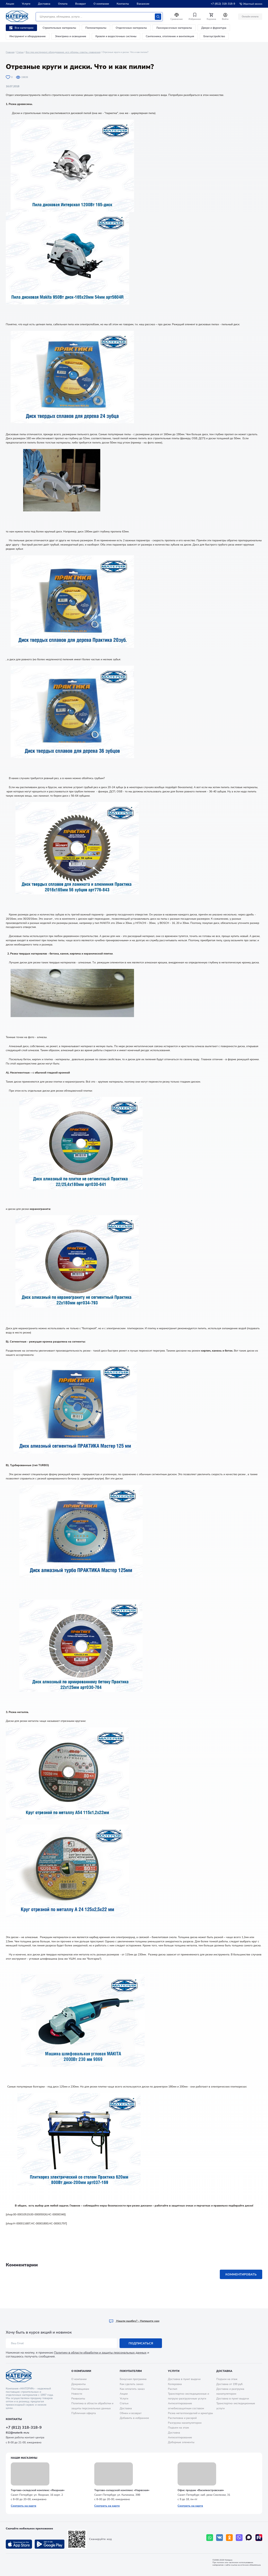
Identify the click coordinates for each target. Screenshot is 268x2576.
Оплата (62, 4)
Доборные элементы (181, 2442)
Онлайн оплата (250, 16)
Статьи (20, 52)
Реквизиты (78, 2398)
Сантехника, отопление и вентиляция (170, 36)
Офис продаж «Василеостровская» (201, 2490)
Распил (172, 2389)
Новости (76, 2394)
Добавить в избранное (134, 2418)
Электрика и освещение (70, 36)
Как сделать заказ (131, 2384)
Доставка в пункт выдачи (184, 2379)
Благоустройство (214, 36)
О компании (101, 4)
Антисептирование (180, 2437)
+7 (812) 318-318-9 (223, 4)
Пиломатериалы (95, 28)
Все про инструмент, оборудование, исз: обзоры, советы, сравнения (63, 52)
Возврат (80, 4)
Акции (10, 4)
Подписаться (141, 2343)
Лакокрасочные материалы (174, 28)
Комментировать (241, 2274)
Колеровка (175, 2384)
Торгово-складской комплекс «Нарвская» (121, 2490)
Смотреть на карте (23, 2506)
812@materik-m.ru (17, 2432)
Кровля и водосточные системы (116, 36)
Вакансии (143, 4)
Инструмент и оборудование (27, 36)
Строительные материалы (59, 28)
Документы (78, 2384)
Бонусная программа (133, 2379)
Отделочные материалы (131, 28)
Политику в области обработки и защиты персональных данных (100, 2353)
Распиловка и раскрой (182, 2418)
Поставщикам (80, 2389)
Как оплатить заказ (132, 2389)
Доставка (44, 4)
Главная (10, 52)
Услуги (26, 4)
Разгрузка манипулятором (184, 2423)
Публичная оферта (83, 2413)
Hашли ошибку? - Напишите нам (134, 2321)
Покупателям (131, 2371)
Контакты (123, 4)
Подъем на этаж (178, 2427)
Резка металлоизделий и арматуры (190, 2413)
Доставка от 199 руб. (229, 2384)
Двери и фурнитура (213, 28)
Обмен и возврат (131, 2413)
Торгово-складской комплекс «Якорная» (38, 2490)
